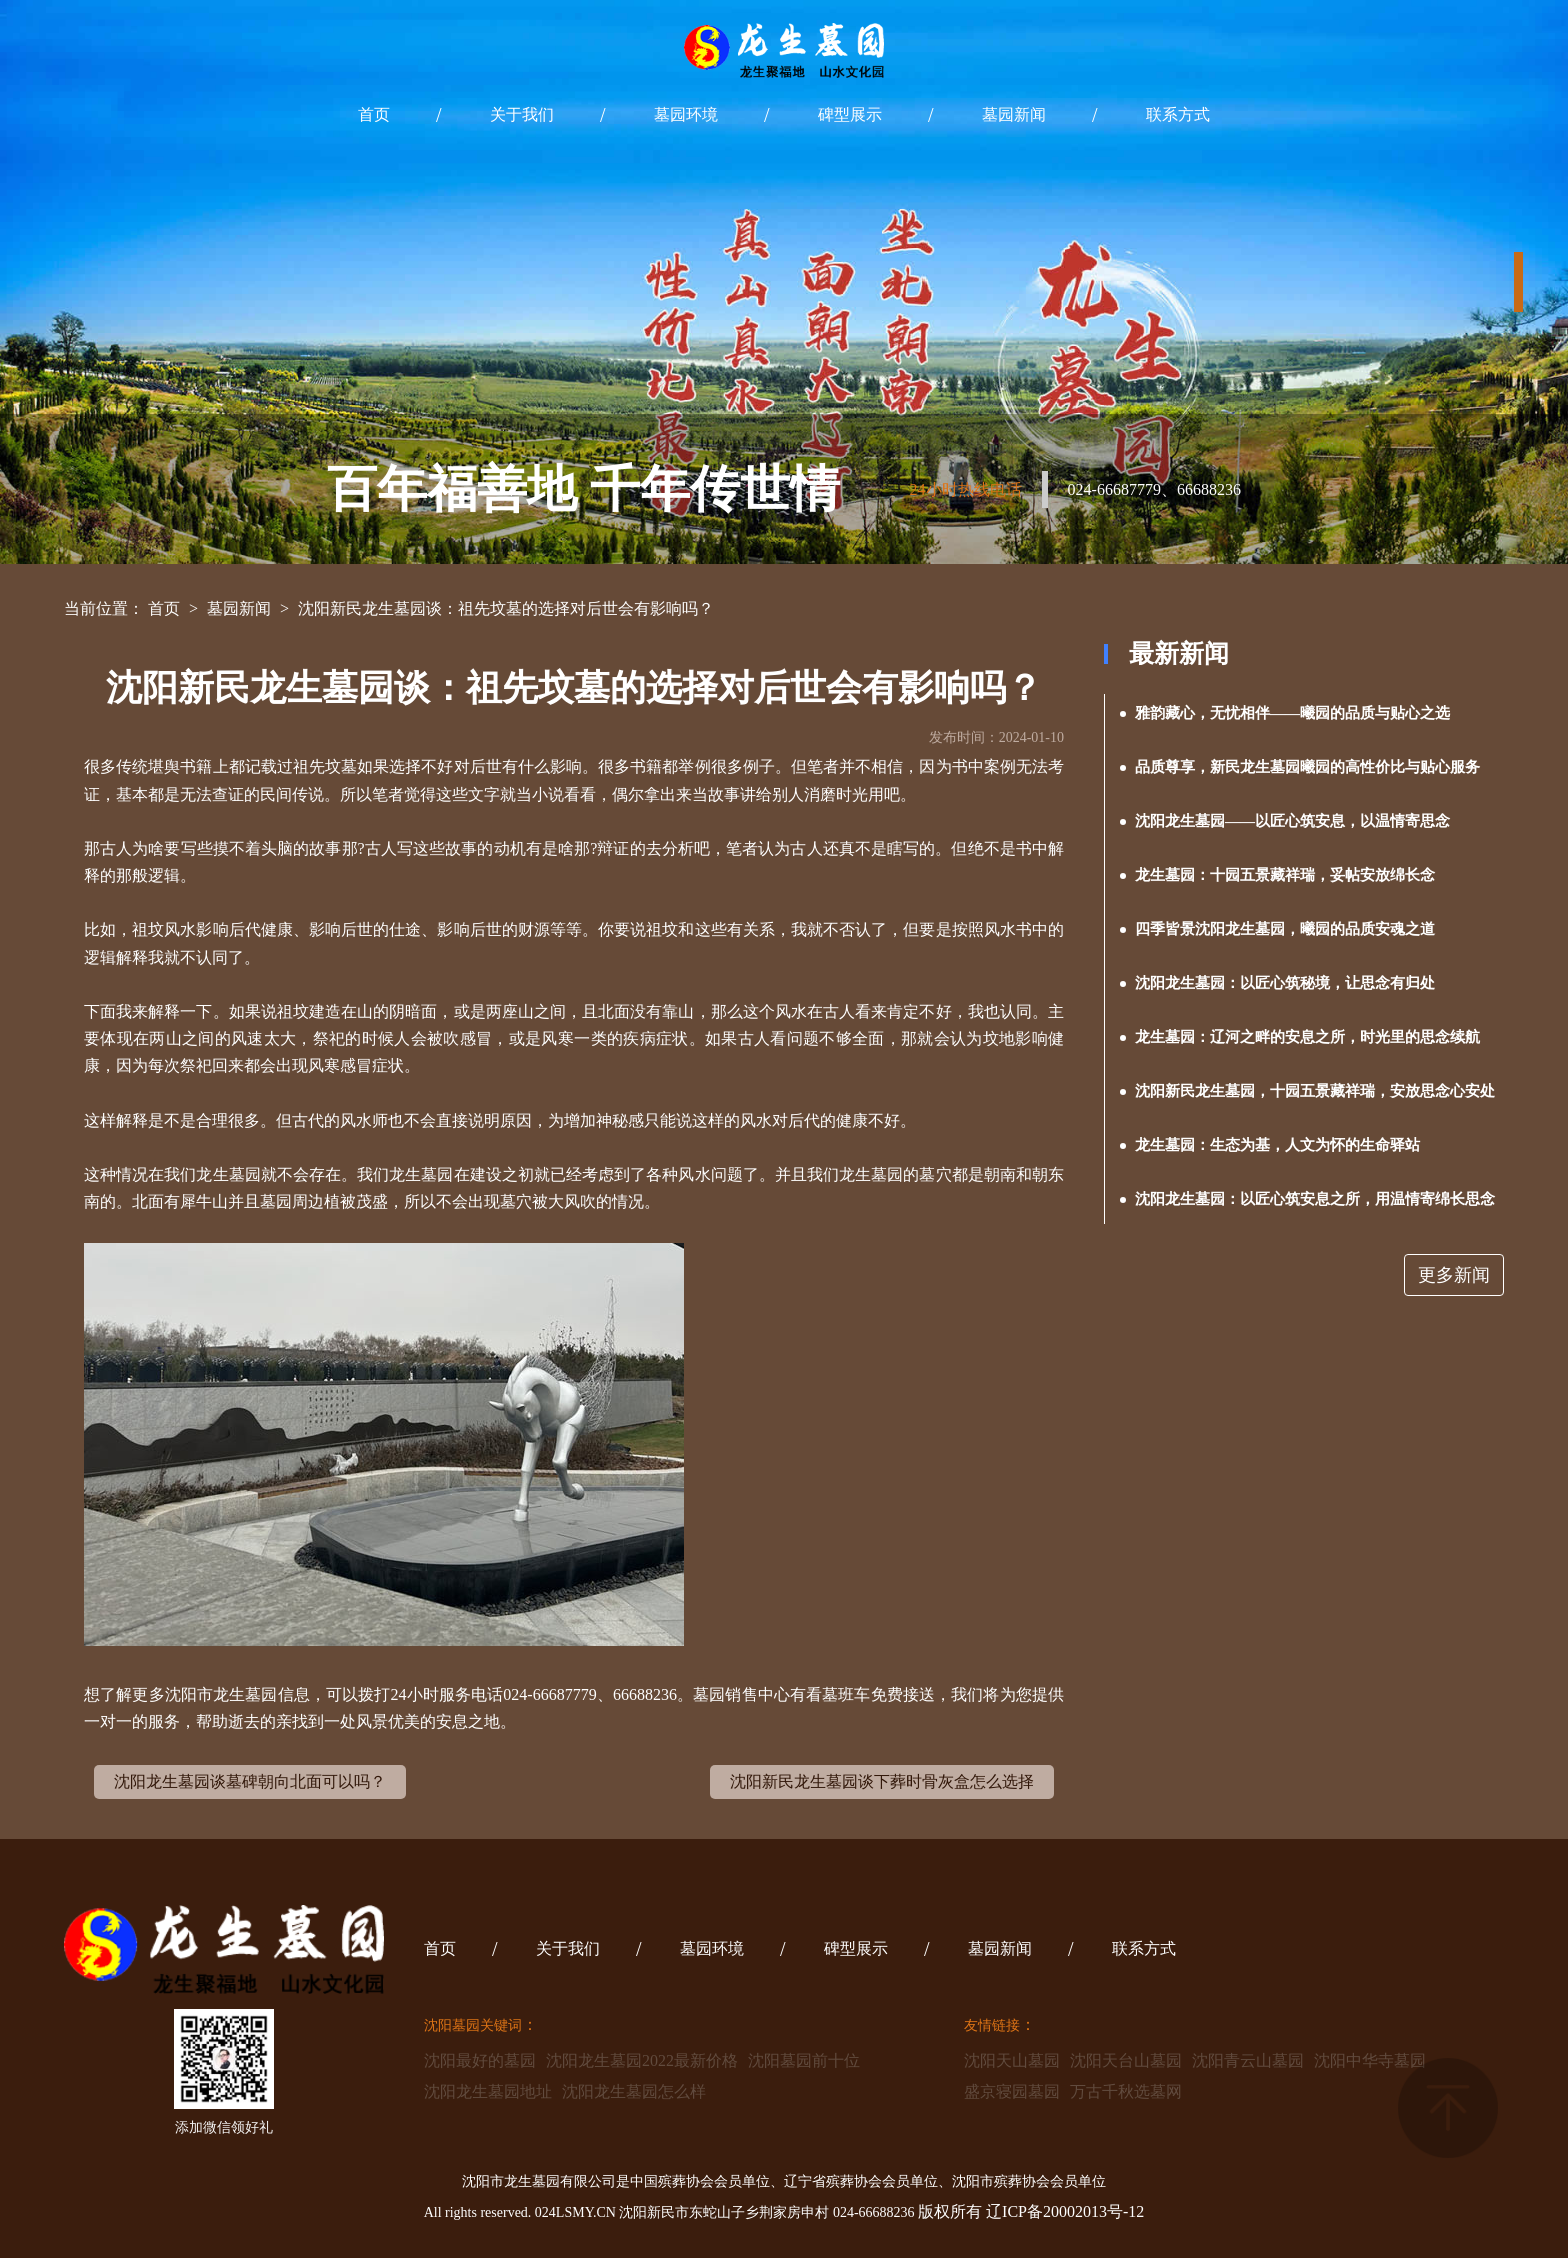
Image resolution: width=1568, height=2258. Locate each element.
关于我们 (522, 114)
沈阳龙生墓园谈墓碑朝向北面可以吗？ (250, 1781)
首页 (374, 114)
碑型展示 (850, 114)
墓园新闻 (1014, 114)
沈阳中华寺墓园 (1370, 2060)
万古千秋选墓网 (1126, 2091)
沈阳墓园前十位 (804, 2060)
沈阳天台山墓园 (1126, 2060)
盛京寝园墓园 (1012, 2091)
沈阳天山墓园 (1012, 2060)
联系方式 (1178, 114)
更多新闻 (1454, 1275)
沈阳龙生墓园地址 (488, 2091)
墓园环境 (686, 114)
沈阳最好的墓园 (480, 2060)
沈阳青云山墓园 (1248, 2060)
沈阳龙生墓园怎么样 (634, 2091)
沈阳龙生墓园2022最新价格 (642, 2060)
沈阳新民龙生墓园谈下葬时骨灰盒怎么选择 (882, 1781)
